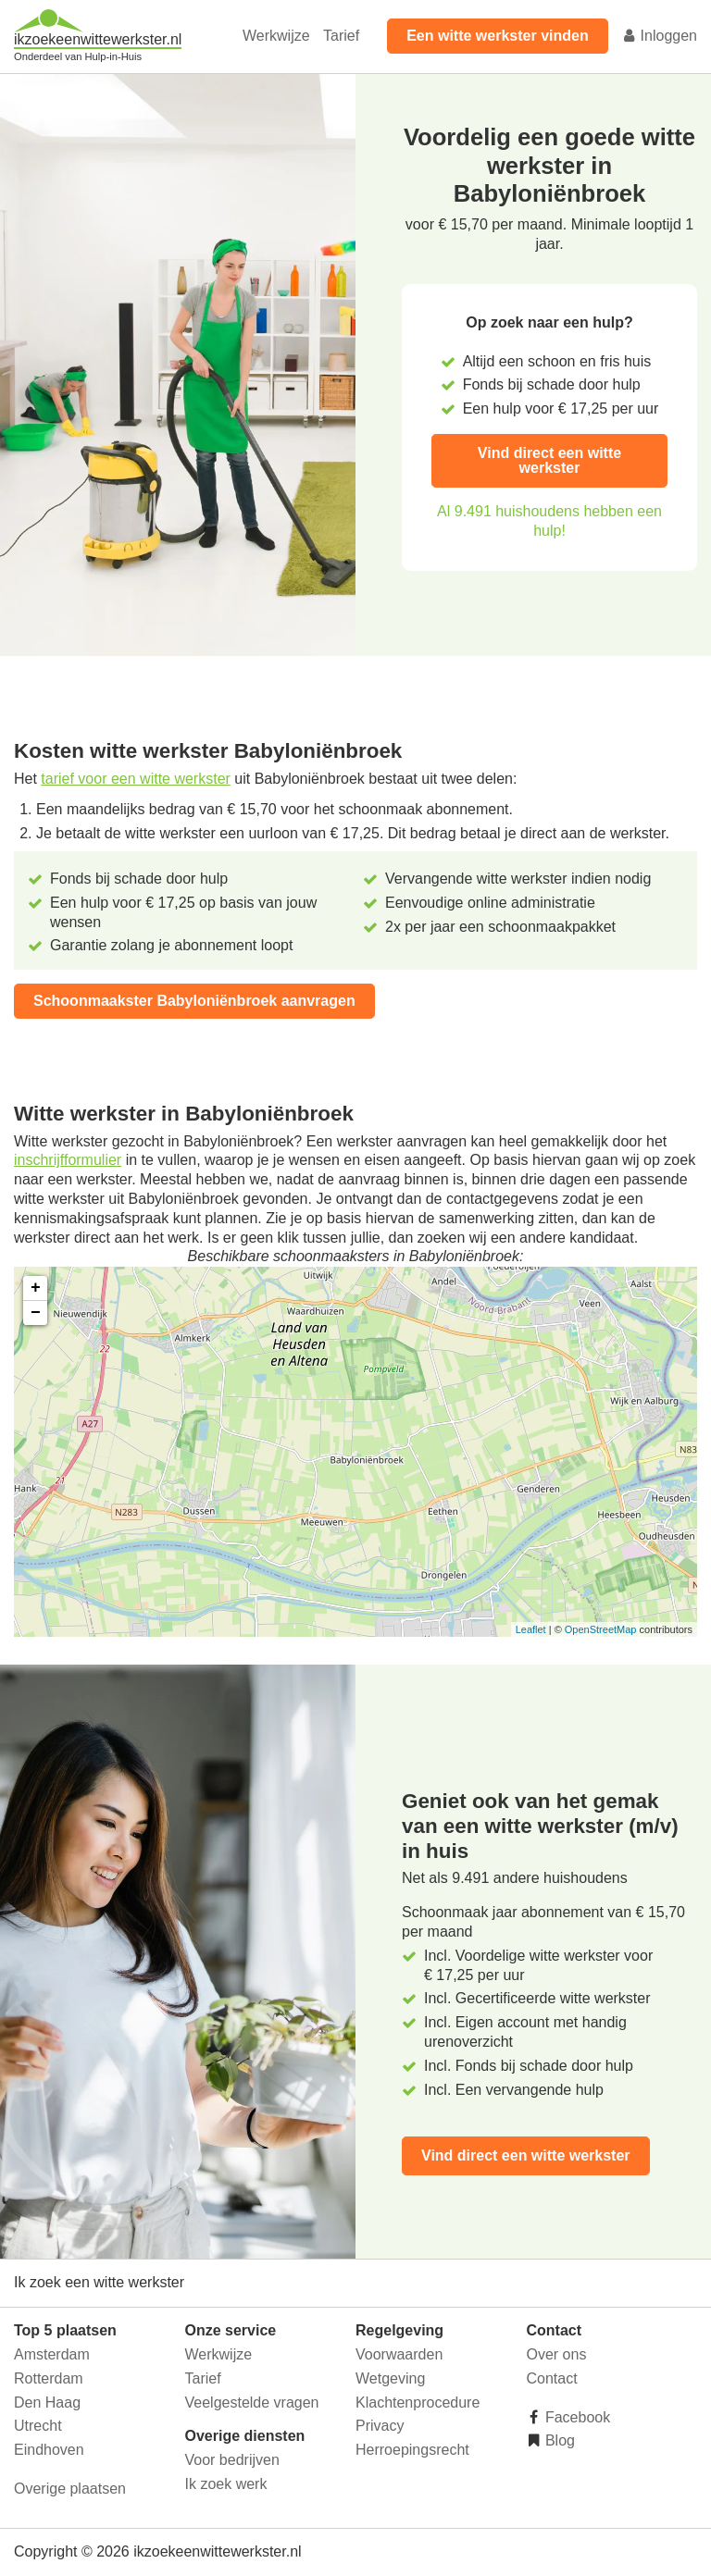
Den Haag (47, 2402)
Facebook (576, 2417)
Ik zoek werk (226, 2484)
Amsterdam (52, 2354)
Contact (552, 2378)
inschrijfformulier (67, 1160)
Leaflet (531, 1629)
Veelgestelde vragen (252, 2402)
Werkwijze (276, 35)
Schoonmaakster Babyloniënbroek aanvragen (194, 1001)
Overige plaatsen (70, 2488)
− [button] (36, 1313)
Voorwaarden (399, 2354)
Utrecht (38, 2426)
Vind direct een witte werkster (549, 460)
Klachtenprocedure (418, 2402)
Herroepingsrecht (412, 2450)
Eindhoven (49, 2450)
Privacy (380, 2426)
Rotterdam (48, 2378)
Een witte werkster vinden (497, 35)
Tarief (341, 35)
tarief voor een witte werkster (136, 778)
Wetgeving (390, 2378)
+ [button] (36, 1288)
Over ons (557, 2354)
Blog (558, 2440)
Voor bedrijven (232, 2460)
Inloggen (659, 35)
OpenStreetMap (601, 1629)
